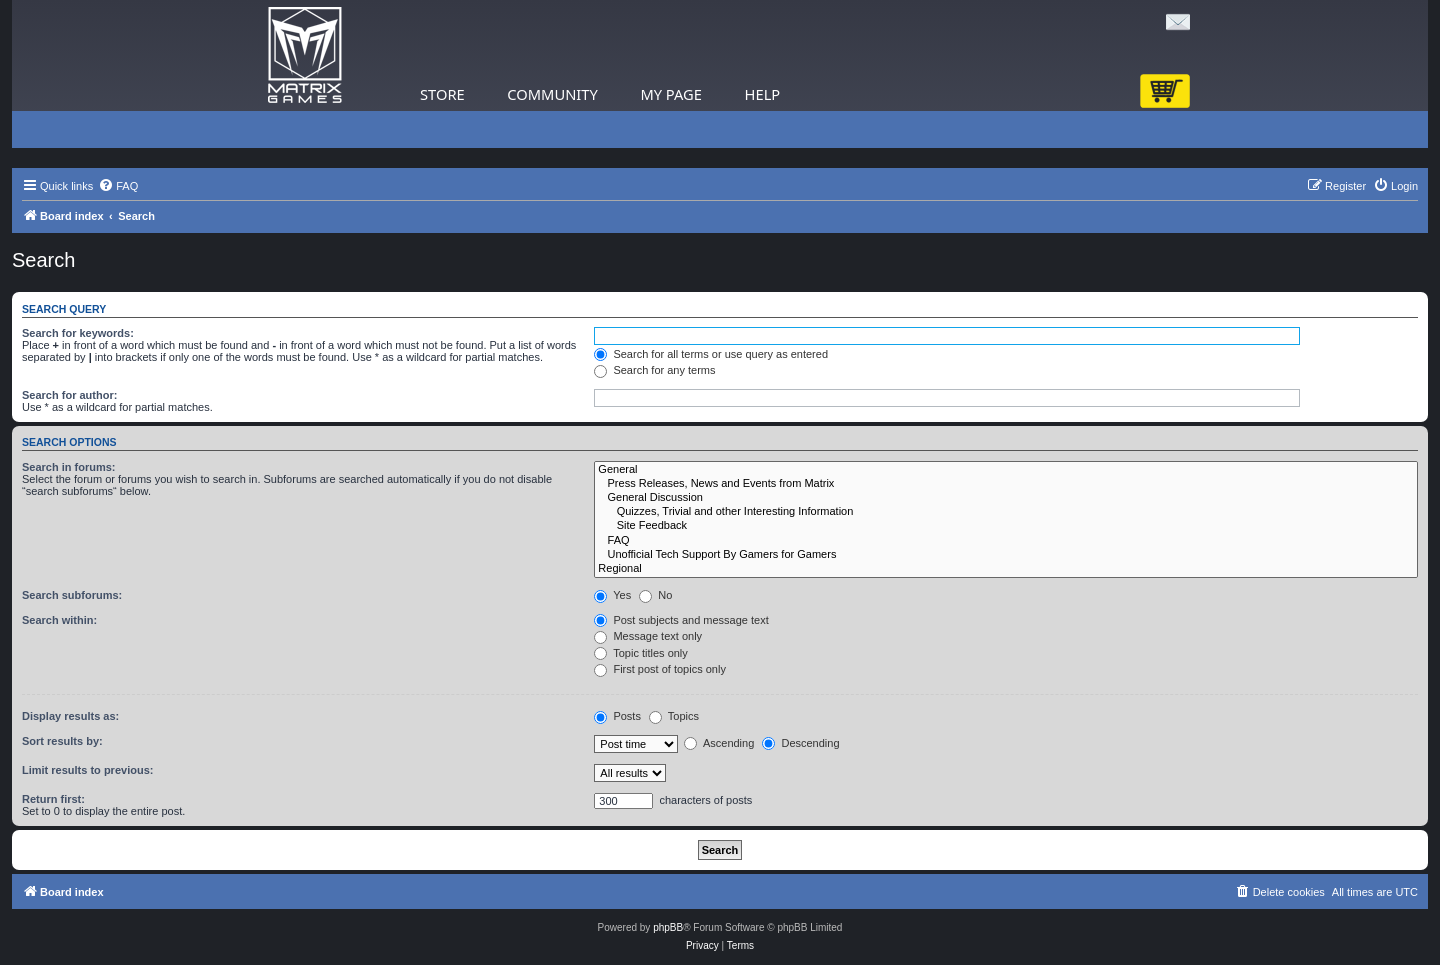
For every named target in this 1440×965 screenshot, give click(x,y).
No (655, 595)
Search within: (59, 620)
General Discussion (1006, 498)
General (1006, 470)
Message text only (648, 636)
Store (442, 94)
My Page (671, 94)
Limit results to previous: (87, 770)
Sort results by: (62, 741)
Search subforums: (72, 595)
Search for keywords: (78, 333)
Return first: (53, 799)
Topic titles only (640, 653)
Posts (617, 716)
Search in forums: (69, 467)
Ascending (719, 743)
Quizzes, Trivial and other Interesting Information (1006, 512)
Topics (674, 716)
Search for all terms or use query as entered (711, 354)
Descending (800, 743)
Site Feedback (1006, 526)
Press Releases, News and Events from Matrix (1006, 484)
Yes (612, 595)
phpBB (668, 927)
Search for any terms (654, 370)
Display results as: (70, 716)
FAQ (1006, 541)
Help (763, 94)
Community (552, 94)
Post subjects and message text (681, 620)
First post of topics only (660, 669)
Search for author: (69, 395)
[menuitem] (118, 186)
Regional (1006, 569)
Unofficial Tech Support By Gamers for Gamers (1006, 555)
